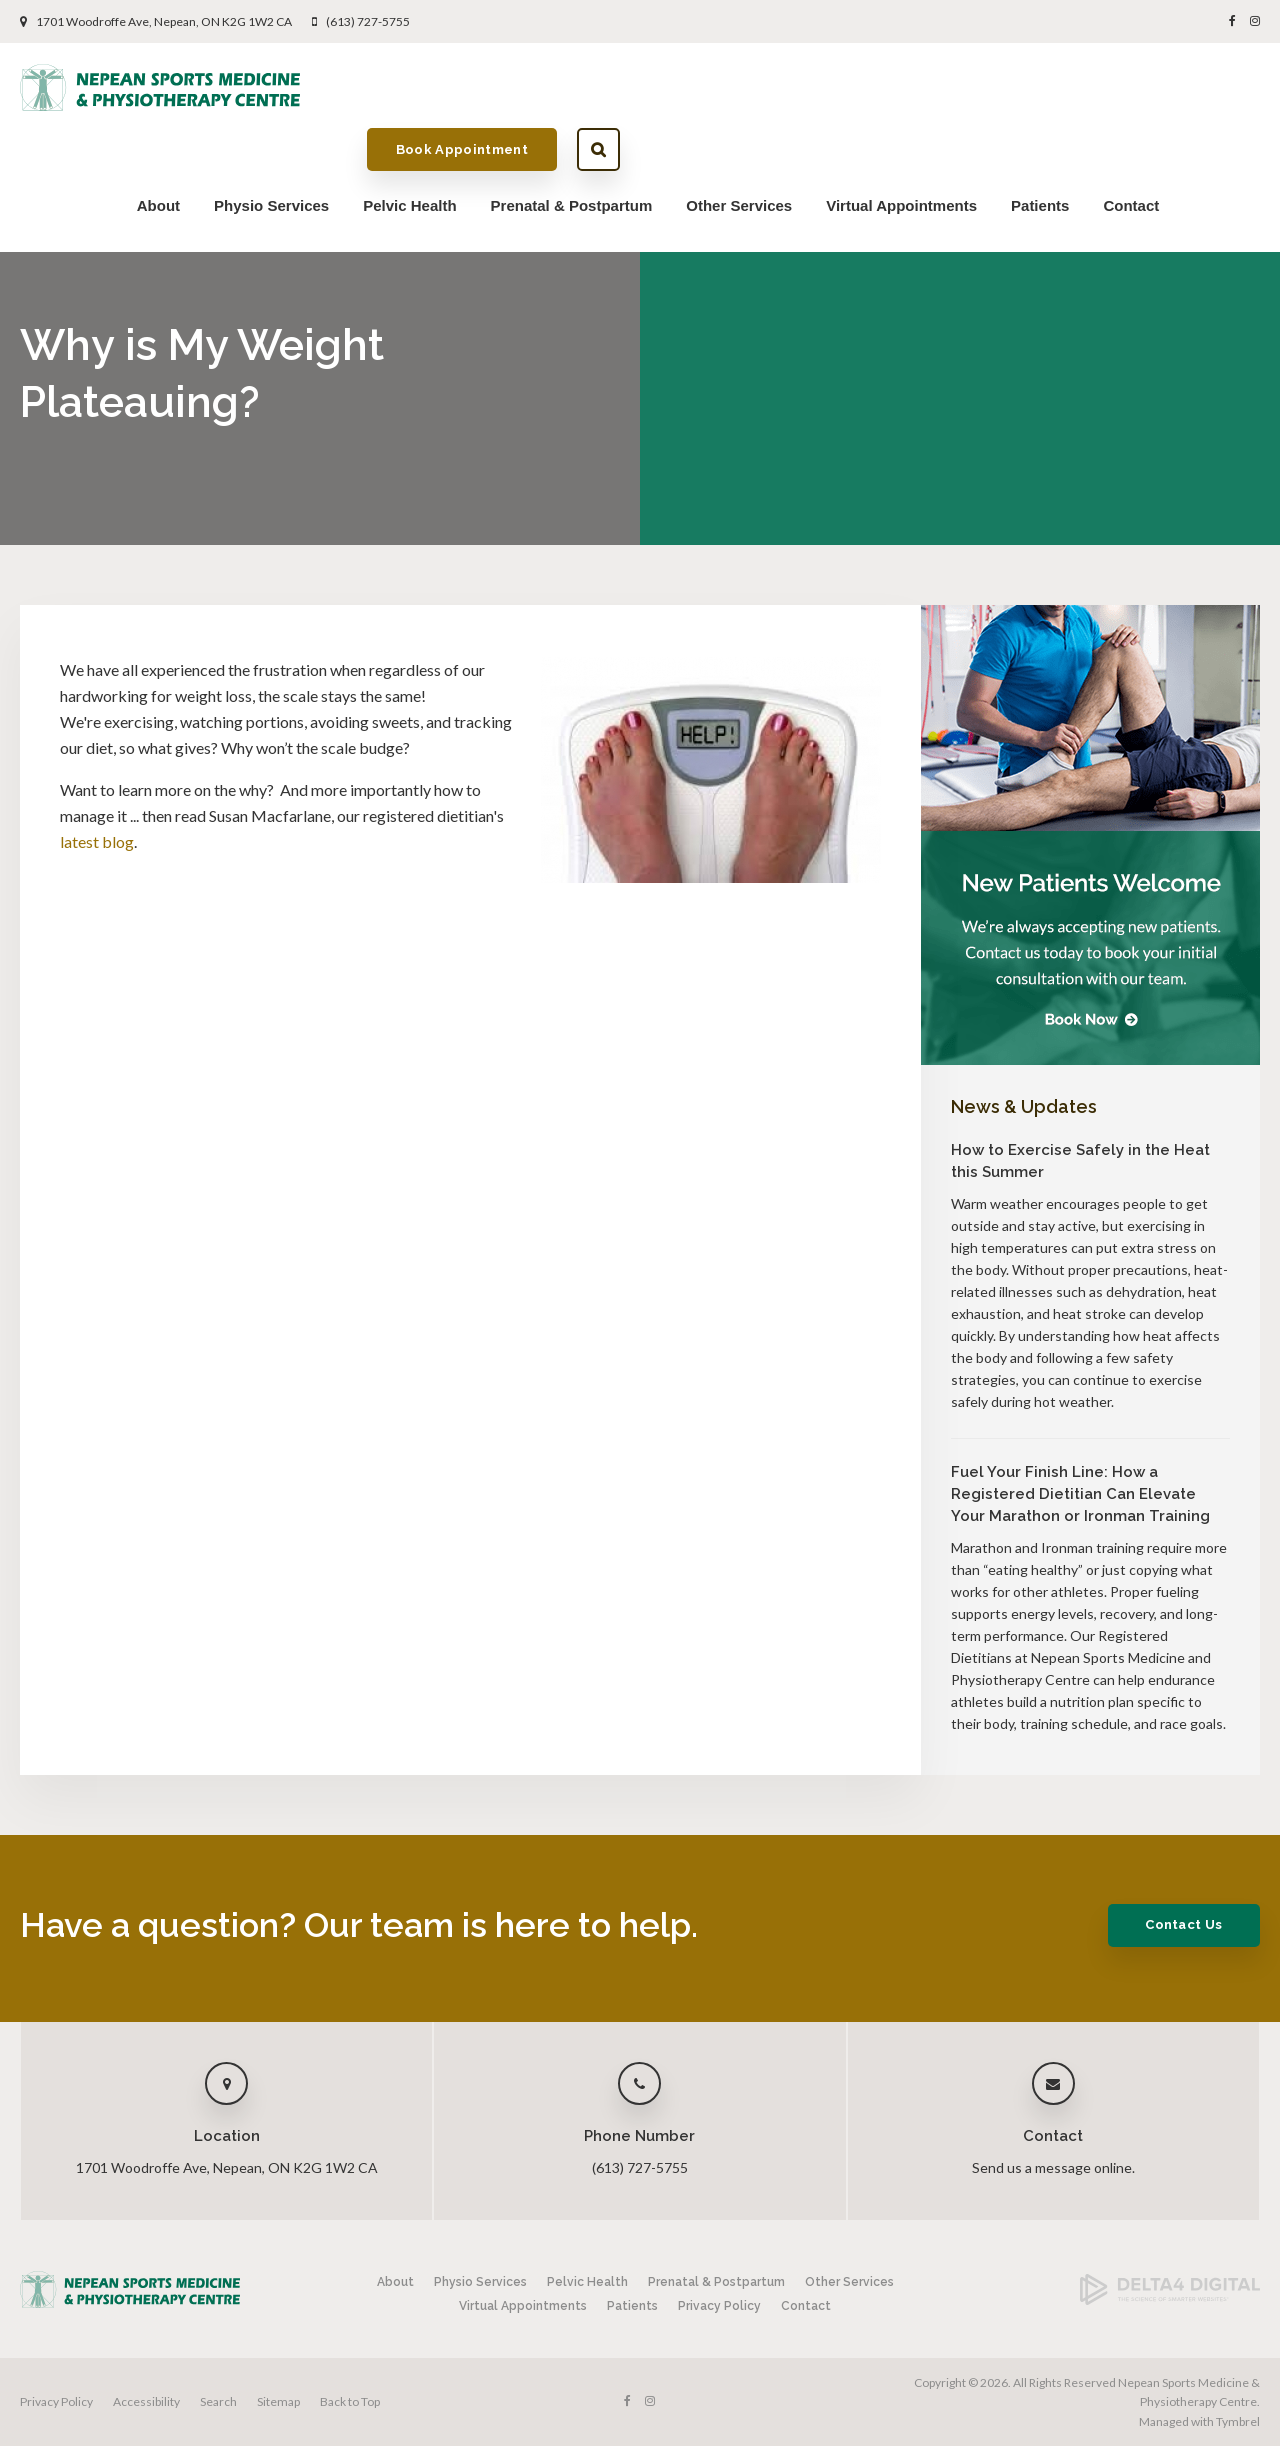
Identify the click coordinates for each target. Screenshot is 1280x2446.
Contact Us (1176, 1924)
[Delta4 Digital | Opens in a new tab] (1170, 2300)
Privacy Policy (719, 2306)
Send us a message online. (1053, 2167)
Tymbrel (1238, 2421)
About (158, 146)
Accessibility (146, 2401)
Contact (1131, 146)
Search (1238, 88)
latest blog (97, 841)
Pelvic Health (409, 146)
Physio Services (271, 146)
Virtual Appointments (901, 146)
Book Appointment (1102, 87)
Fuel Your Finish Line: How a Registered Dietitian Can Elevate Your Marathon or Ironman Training (1080, 1494)
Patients (1040, 146)
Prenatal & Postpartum (572, 146)
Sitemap (278, 2401)
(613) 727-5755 (368, 21)
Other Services (739, 146)
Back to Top (350, 2401)
